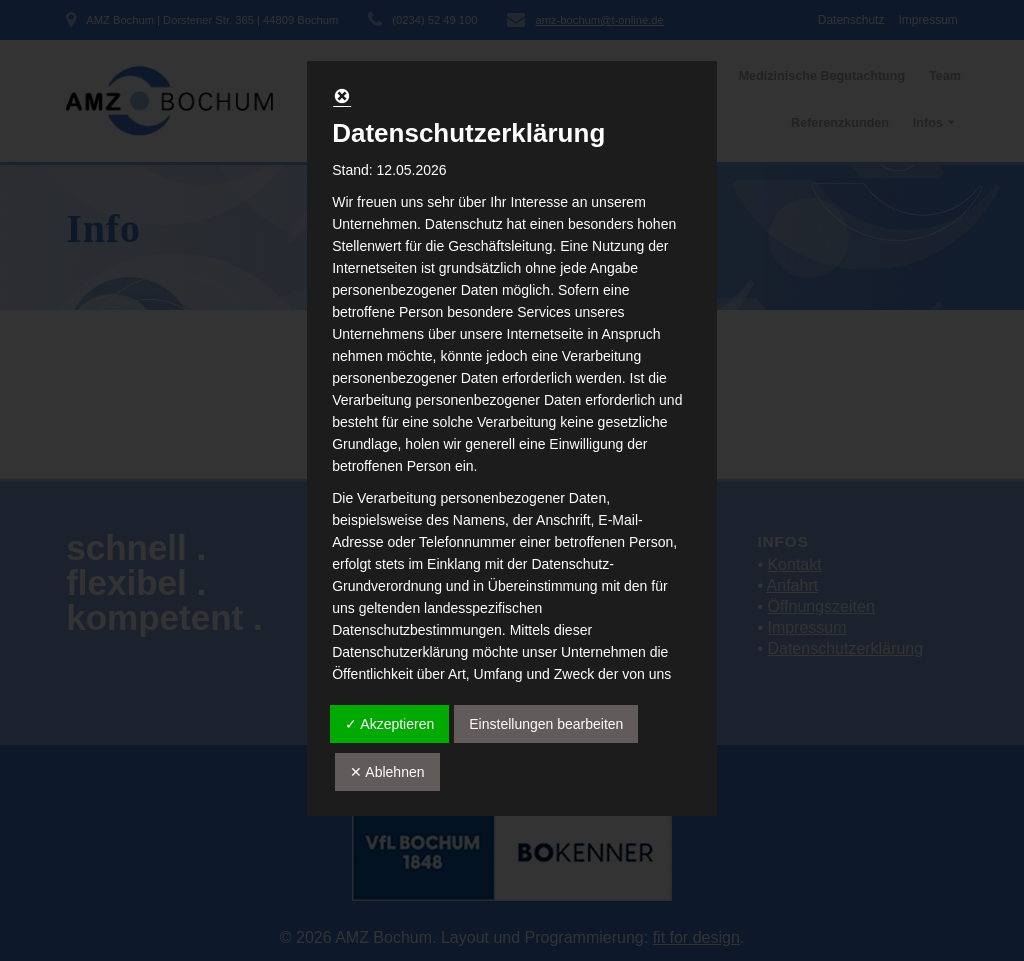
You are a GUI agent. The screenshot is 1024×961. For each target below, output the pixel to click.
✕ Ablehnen (387, 772)
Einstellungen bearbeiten (546, 724)
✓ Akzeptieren (389, 724)
